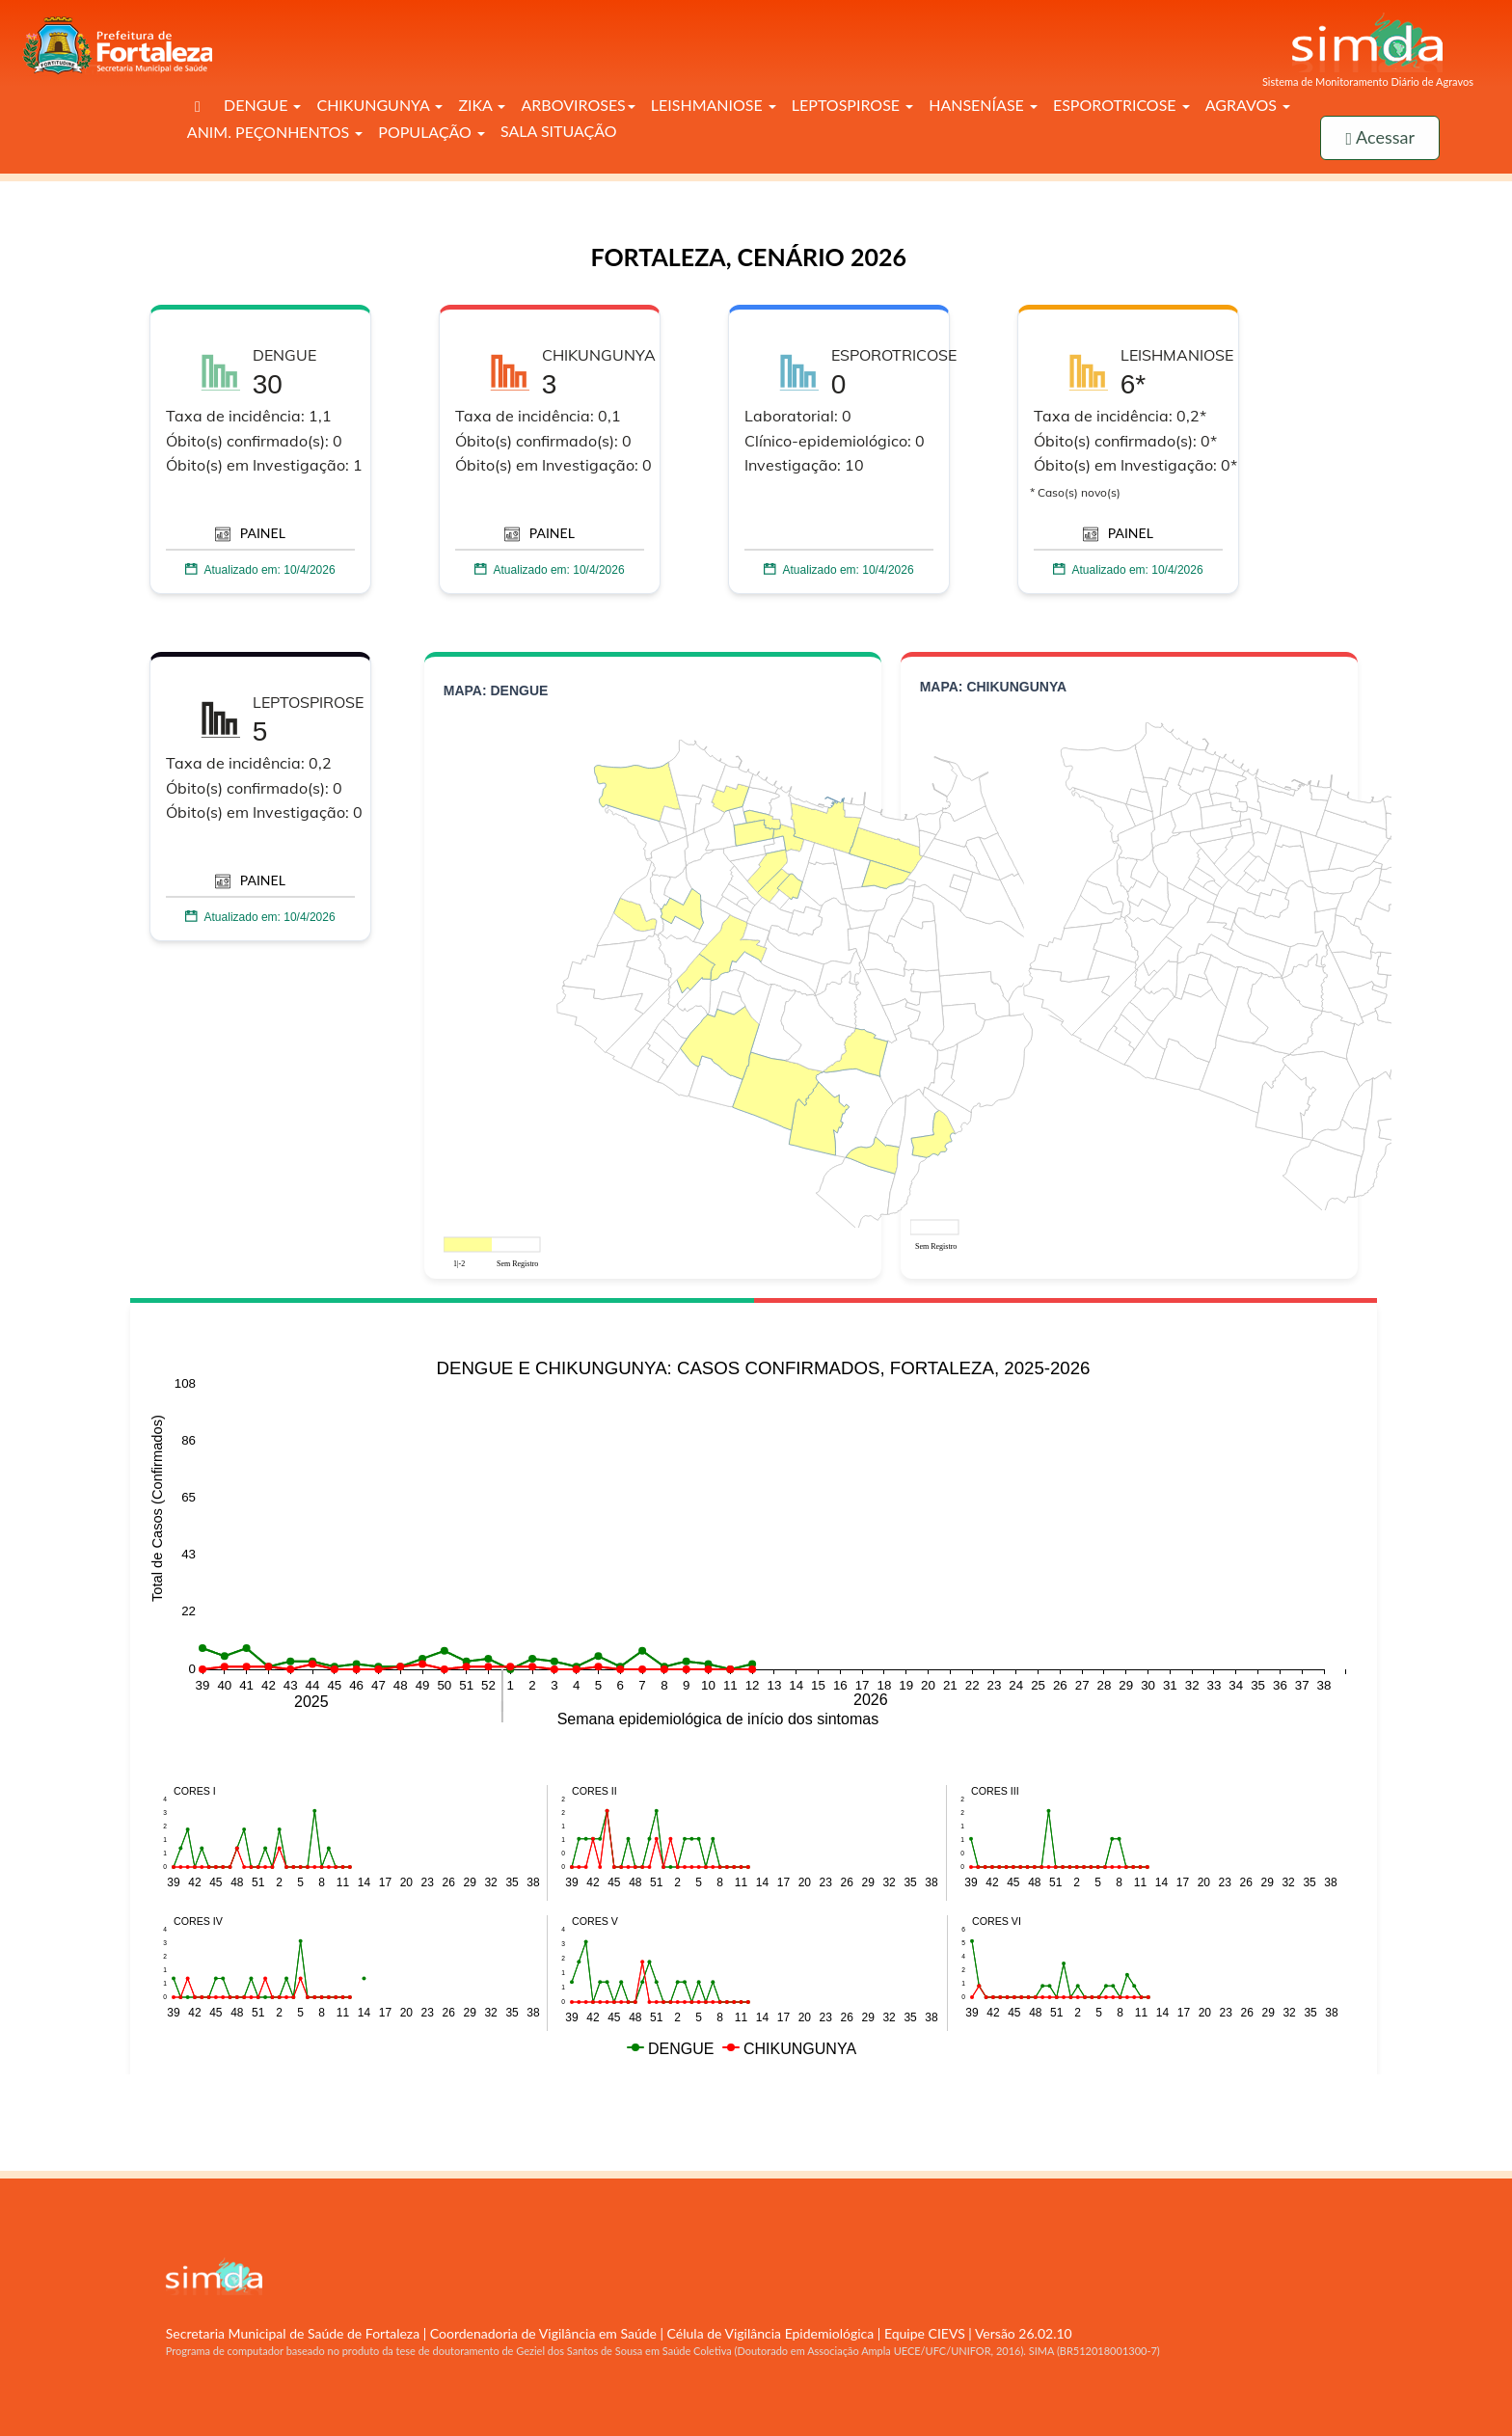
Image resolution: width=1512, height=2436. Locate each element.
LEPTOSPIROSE (852, 104)
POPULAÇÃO (431, 131)
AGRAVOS (1247, 104)
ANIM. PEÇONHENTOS (275, 131)
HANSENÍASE (983, 104)
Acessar (1380, 137)
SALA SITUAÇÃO (558, 131)
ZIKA (481, 104)
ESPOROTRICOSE (1121, 104)
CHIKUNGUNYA (379, 104)
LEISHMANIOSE (713, 104)
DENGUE (262, 104)
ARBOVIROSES (577, 104)
